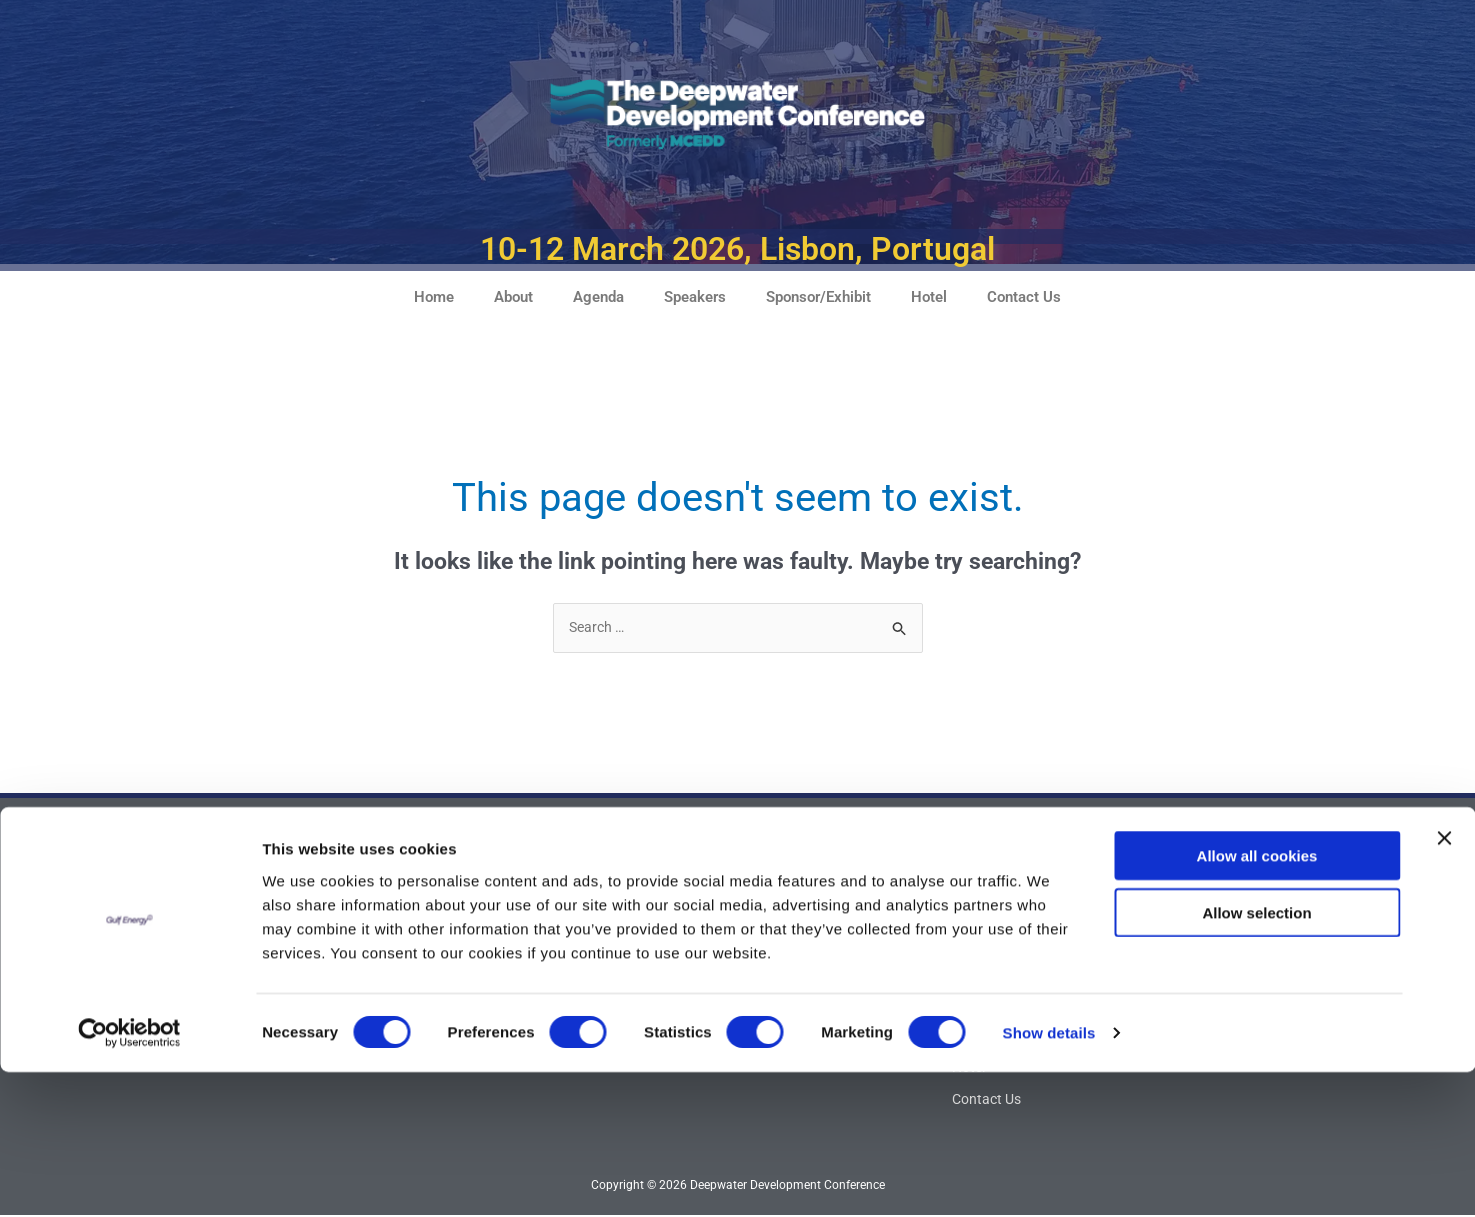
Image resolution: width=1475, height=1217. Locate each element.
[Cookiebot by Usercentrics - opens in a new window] (129, 1178)
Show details (1049, 1177)
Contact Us (1024, 297)
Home (434, 297)
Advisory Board (609, 908)
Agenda (598, 297)
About (513, 297)
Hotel (929, 297)
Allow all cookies (1257, 1000)
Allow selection (1256, 1057)
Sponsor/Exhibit (818, 297)
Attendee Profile (612, 940)
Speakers (695, 297)
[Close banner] (1444, 983)
